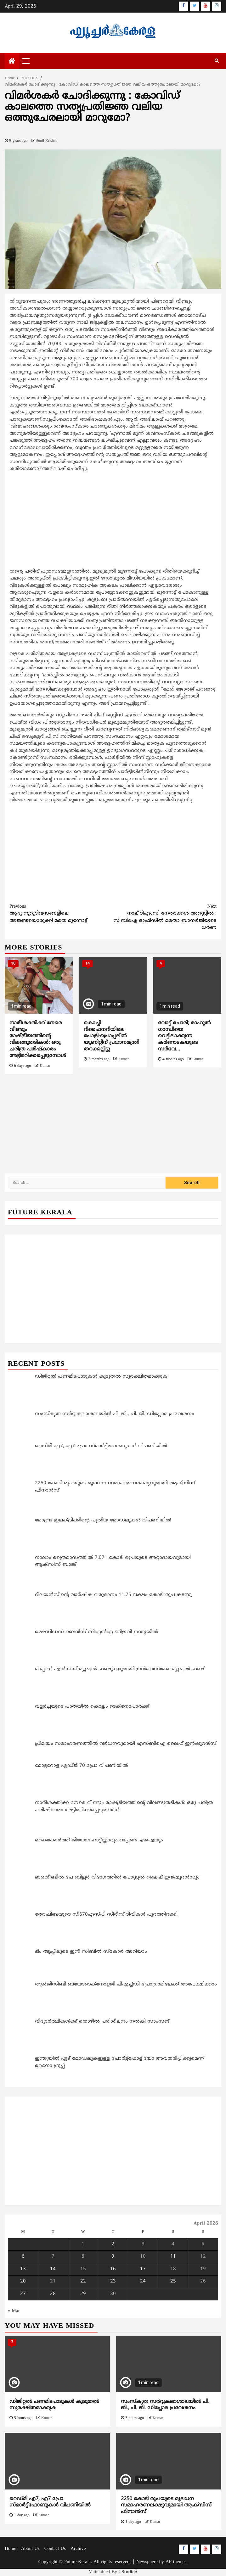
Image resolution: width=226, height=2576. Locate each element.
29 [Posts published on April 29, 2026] (83, 2294)
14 (87, 963)
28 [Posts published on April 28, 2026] (53, 2294)
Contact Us (55, 2549)
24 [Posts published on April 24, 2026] (143, 2281)
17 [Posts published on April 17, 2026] (143, 2269)
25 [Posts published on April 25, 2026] (173, 2281)
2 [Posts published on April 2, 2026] (112, 2244)
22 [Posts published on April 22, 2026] (83, 2281)
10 (13, 963)
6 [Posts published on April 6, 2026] (23, 2257)
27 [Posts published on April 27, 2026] (23, 2294)
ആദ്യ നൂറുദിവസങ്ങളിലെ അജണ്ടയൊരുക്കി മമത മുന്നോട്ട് (61, 913)
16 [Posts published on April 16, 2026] (113, 2269)
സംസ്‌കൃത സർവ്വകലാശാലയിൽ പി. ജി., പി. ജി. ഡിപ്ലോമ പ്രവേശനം (165, 2405)
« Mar (14, 2311)
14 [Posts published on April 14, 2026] (53, 2269)
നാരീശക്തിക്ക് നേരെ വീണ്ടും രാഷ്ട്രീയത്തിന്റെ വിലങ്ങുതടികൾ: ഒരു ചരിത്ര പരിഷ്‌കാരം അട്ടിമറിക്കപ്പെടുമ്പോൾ (37, 1039)
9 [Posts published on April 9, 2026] (112, 2257)
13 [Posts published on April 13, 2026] (23, 2269)
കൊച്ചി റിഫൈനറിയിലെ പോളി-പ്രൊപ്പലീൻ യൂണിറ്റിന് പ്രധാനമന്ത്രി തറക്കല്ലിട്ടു (111, 1036)
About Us (30, 2549)
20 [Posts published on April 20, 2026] (23, 2281)
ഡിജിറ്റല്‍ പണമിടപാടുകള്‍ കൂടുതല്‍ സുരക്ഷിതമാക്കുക (54, 2405)
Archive (78, 2549)
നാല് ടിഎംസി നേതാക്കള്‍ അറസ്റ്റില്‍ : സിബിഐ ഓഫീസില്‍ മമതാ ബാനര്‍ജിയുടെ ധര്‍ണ (165, 917)
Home (10, 2549)
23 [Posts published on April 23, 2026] (113, 2281)
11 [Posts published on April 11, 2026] (173, 2257)
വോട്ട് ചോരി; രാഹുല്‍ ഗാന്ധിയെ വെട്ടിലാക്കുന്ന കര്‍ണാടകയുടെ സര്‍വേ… (184, 1036)
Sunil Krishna (46, 141)
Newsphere (146, 2562)
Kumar (45, 1066)
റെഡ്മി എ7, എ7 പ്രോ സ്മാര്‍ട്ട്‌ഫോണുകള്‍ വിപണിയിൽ (50, 2502)
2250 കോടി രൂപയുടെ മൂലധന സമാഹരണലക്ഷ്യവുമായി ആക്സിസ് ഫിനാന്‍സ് (166, 2505)
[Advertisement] (113, 522)
